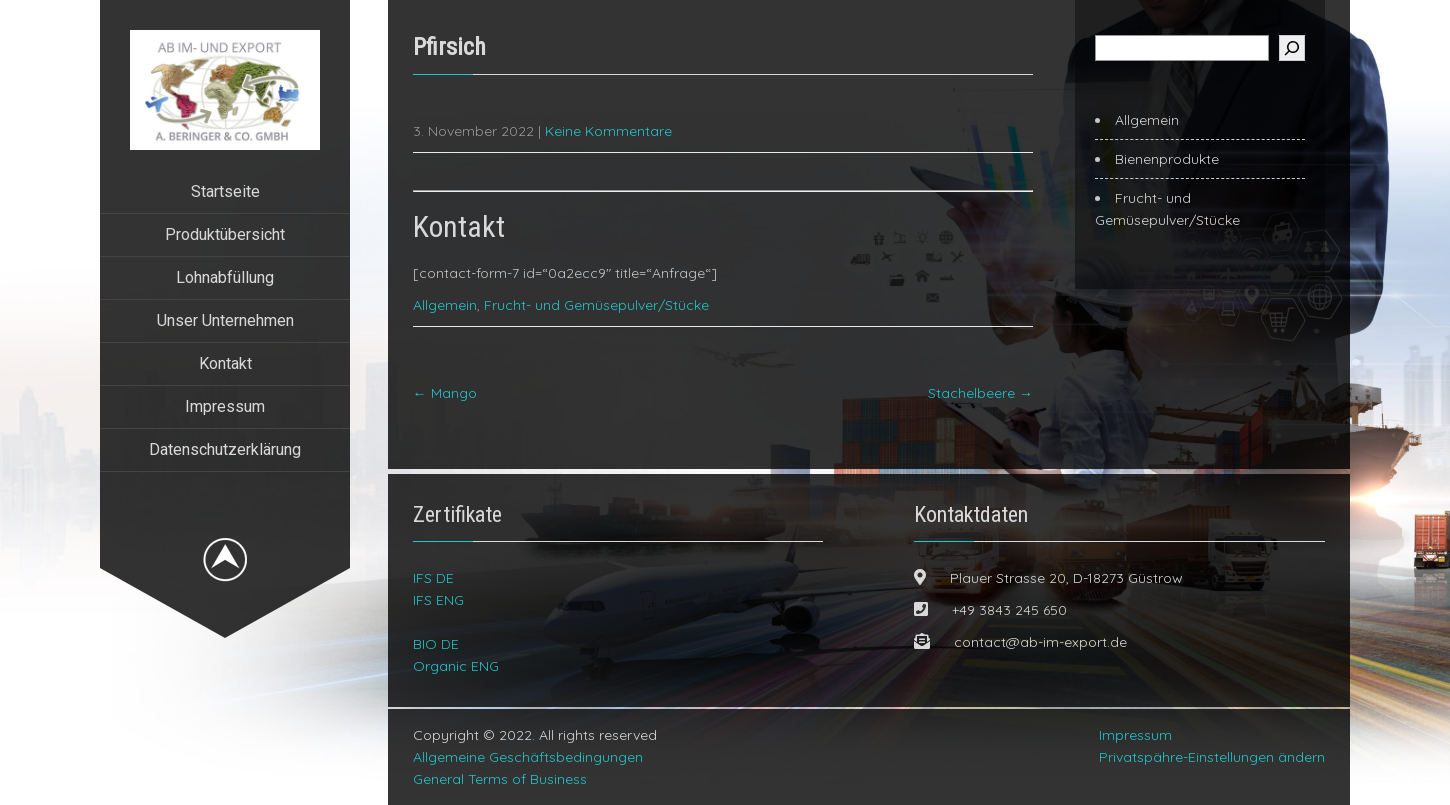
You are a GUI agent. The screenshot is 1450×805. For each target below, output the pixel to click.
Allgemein (445, 305)
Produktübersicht (225, 234)
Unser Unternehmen (225, 320)
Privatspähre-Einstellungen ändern (1212, 757)
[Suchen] (1292, 48)
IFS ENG (438, 600)
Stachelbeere (980, 393)
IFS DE (433, 578)
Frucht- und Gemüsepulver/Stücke (596, 305)
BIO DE (436, 644)
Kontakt (225, 363)
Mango (445, 393)
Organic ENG (456, 666)
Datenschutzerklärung (225, 449)
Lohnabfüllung (225, 277)
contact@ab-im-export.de (1040, 642)
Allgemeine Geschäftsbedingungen (528, 757)
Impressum (225, 406)
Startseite (225, 191)
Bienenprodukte (1167, 159)
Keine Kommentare (608, 131)
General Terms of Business (500, 779)
